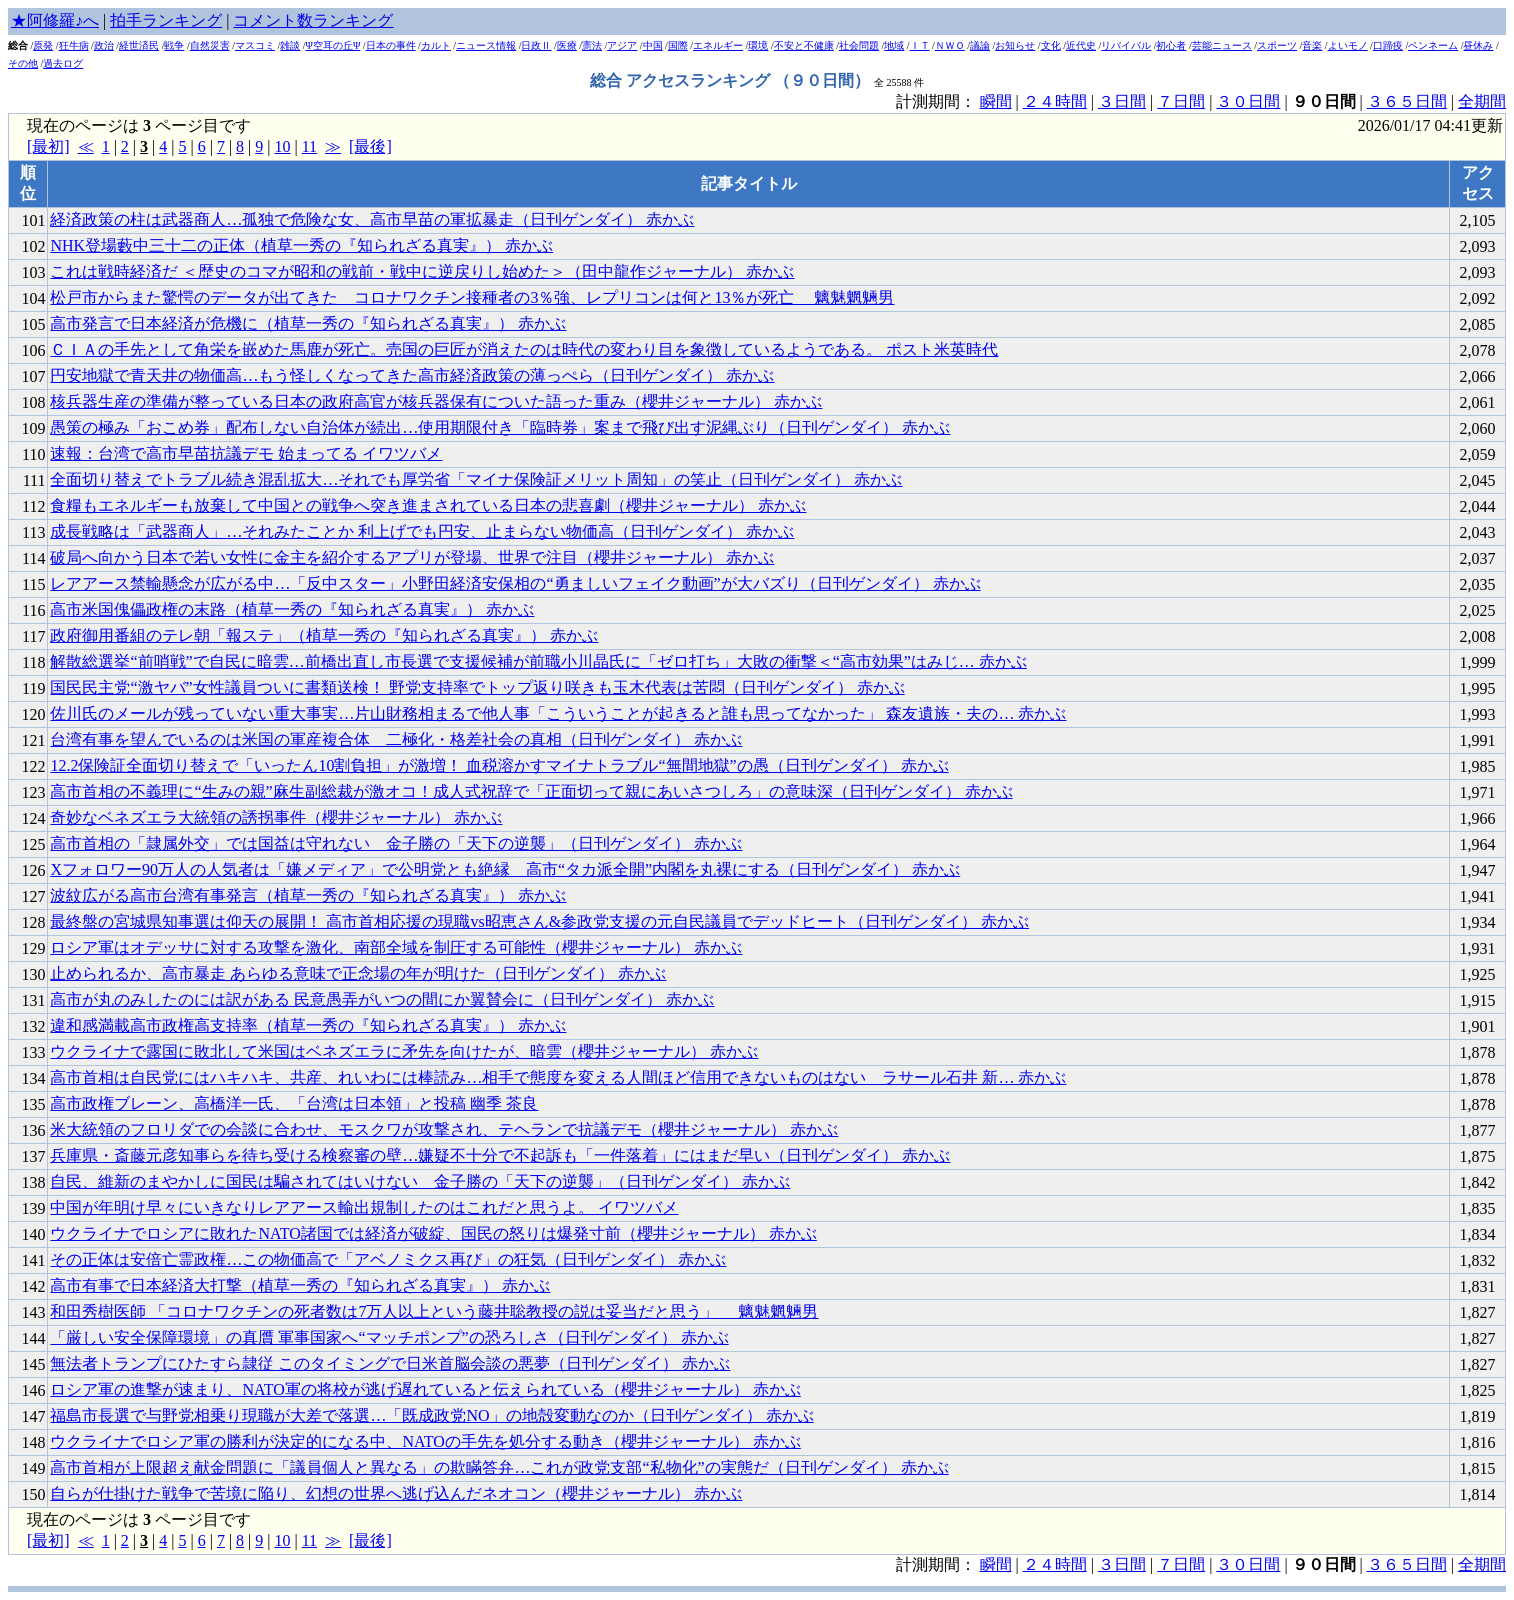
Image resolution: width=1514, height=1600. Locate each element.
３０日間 (1248, 101)
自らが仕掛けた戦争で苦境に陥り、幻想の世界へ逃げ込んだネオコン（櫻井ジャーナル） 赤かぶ (396, 1493)
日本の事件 (391, 45)
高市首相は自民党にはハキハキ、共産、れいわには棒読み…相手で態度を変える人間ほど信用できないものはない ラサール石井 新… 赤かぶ (558, 1077)
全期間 (1482, 101)
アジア (622, 45)
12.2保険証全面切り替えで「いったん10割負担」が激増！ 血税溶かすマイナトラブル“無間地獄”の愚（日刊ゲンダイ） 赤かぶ (499, 765)
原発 (43, 45)
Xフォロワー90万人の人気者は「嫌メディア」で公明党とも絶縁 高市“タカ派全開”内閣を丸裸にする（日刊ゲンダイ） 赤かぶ (505, 869)
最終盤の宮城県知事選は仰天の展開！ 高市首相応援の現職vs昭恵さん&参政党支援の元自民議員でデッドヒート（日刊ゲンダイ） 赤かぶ (539, 921)
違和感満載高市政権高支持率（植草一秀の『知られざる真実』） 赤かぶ (308, 1025)
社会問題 (859, 45)
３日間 (1122, 101)
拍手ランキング (166, 20)
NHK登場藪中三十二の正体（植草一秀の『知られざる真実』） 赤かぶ (301, 245)
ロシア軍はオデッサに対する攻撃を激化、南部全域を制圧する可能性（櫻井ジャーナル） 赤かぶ (396, 947)
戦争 (174, 45)
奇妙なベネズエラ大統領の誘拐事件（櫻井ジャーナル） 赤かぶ (276, 817)
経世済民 (139, 45)
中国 (653, 45)
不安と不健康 (804, 45)
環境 (758, 45)
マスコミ (255, 45)
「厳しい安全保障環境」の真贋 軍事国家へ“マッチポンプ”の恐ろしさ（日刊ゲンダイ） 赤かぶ (389, 1337)
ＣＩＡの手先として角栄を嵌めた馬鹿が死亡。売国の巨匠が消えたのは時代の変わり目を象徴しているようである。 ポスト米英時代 (524, 349)
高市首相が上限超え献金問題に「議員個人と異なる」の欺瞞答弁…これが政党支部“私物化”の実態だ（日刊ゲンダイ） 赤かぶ (499, 1467)
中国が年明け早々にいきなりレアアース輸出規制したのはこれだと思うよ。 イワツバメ (364, 1207)
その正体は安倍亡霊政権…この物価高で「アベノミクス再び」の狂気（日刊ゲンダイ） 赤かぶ (388, 1259)
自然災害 (210, 45)
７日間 (1181, 101)
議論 (980, 45)
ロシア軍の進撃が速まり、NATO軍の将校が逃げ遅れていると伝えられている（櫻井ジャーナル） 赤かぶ (425, 1389)
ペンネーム (1433, 45)
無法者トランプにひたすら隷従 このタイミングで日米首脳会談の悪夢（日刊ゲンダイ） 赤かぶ (390, 1363)
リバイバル (1126, 45)
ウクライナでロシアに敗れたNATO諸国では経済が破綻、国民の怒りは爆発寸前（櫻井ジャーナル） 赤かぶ (433, 1233)
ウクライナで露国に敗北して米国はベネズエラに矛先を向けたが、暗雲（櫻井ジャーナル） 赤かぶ (404, 1051)
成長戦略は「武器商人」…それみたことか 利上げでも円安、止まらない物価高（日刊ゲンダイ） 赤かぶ (422, 531)
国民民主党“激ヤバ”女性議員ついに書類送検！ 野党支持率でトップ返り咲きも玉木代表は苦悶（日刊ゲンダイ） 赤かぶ (477, 687)
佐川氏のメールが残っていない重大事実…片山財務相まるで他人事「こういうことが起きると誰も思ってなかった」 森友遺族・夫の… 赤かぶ (558, 713)
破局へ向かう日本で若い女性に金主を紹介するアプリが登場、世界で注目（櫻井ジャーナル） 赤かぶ (412, 557)
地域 (894, 45)
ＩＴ (920, 45)
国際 (678, 45)
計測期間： (938, 1564)
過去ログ (63, 63)
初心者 (1171, 45)
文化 (1051, 45)
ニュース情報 (486, 45)
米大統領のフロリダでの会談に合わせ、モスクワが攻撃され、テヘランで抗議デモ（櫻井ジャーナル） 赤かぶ (444, 1129)
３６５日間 (1407, 101)
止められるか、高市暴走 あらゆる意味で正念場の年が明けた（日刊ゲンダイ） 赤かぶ (358, 973)
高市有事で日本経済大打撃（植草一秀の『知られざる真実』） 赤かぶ (300, 1285)
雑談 (290, 45)
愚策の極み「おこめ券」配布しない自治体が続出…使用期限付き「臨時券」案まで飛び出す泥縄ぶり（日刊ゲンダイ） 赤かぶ (500, 427)
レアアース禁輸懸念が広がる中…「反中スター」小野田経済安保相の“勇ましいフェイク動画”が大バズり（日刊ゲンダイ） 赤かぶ (515, 583)
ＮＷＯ (950, 45)
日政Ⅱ (536, 45)
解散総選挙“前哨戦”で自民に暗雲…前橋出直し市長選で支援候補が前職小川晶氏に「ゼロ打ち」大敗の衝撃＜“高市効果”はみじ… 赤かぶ (538, 661)
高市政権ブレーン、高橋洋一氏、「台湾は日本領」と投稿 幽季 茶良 (294, 1103)
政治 (104, 45)
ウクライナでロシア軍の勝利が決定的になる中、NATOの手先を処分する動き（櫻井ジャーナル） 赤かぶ (425, 1441)
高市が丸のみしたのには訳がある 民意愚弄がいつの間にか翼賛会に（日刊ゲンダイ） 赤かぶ (382, 999)
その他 (23, 63)
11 (309, 146)
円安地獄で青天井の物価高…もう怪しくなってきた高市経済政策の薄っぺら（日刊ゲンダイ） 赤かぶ (412, 375)
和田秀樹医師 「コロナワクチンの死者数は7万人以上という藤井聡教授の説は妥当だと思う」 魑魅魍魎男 (434, 1311)
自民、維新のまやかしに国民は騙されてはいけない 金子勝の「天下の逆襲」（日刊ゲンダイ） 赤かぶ (420, 1181)
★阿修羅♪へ (55, 20)
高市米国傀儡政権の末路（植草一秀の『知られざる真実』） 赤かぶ (292, 609)
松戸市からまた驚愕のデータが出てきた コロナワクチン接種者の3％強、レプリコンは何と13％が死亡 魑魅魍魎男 (472, 297)
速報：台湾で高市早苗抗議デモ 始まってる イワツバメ (246, 453)
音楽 (1312, 45)
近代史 (1081, 45)
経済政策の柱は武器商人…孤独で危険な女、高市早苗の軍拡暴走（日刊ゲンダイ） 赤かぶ (372, 219)
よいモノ (1348, 45)
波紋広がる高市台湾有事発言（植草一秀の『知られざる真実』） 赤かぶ (308, 895)
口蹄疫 (1388, 45)
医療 (567, 45)
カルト (436, 45)
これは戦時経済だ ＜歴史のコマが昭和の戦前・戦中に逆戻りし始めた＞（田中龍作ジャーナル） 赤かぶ (422, 271)
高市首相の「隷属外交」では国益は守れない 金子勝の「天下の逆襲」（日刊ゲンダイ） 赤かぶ (396, 843)
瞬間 (996, 101)
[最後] (370, 146)
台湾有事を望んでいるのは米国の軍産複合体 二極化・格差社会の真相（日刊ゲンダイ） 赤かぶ (396, 739)
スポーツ (1277, 45)
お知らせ (1015, 45)
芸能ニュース (1222, 45)
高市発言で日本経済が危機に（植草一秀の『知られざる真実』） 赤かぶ (308, 323)
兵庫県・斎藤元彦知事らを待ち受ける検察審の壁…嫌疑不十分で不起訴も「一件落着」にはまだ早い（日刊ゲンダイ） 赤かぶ (500, 1155)
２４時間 (1055, 101)
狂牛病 (74, 45)
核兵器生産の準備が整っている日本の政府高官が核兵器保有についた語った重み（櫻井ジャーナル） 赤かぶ (436, 401)
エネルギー (718, 45)
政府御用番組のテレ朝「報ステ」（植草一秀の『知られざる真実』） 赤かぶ (324, 635)
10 (282, 146)
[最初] (48, 146)
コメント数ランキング (313, 20)
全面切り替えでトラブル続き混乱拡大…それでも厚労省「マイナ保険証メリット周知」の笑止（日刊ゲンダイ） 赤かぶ (476, 479)
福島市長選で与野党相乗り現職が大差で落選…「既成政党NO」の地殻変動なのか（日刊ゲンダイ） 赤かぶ (431, 1415)
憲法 (592, 45)
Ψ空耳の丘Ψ (333, 45)
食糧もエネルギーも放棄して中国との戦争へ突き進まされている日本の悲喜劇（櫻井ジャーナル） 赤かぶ (428, 505)
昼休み (1478, 45)
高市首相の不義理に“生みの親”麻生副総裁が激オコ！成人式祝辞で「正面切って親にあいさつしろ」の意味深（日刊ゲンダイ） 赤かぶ (531, 791)
